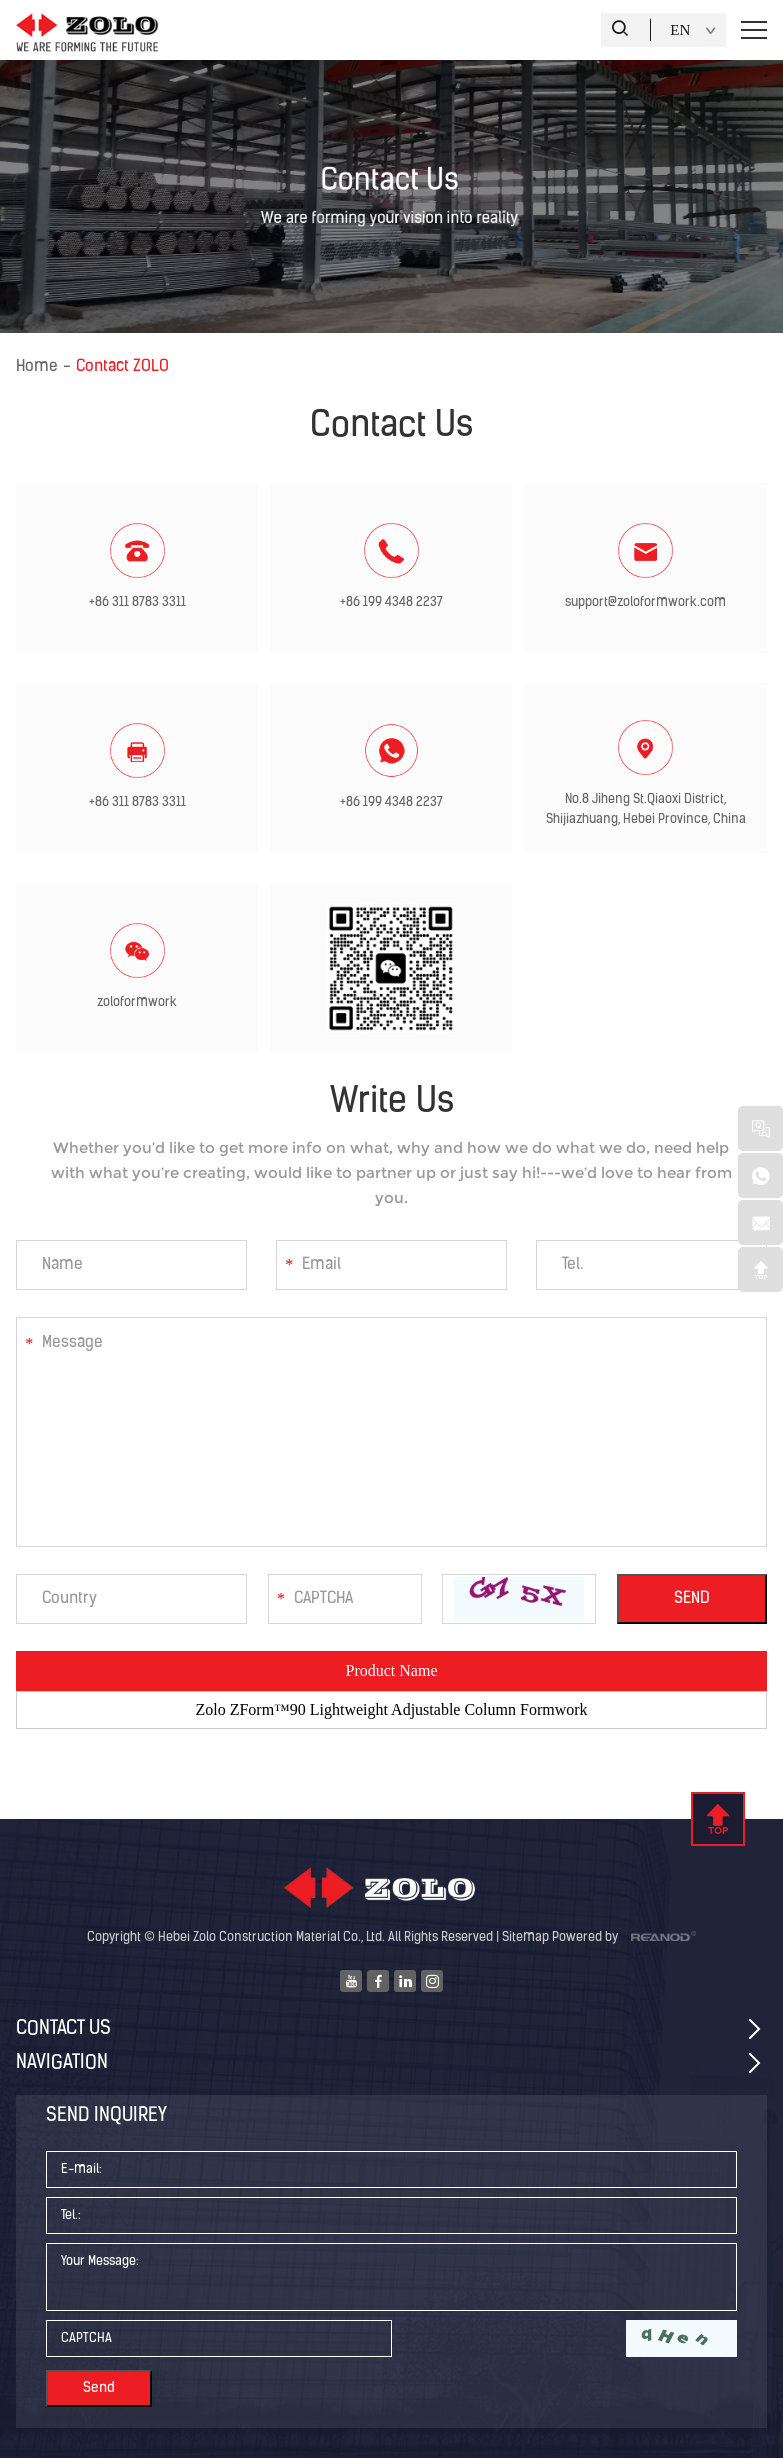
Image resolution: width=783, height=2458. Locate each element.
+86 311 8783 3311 (137, 602)
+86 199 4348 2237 (391, 602)
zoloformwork (137, 1002)
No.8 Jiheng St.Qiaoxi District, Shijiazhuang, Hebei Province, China (646, 809)
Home (37, 367)
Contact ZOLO (122, 367)
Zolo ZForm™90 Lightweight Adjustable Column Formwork (391, 1709)
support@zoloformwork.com (645, 602)
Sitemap (525, 1937)
